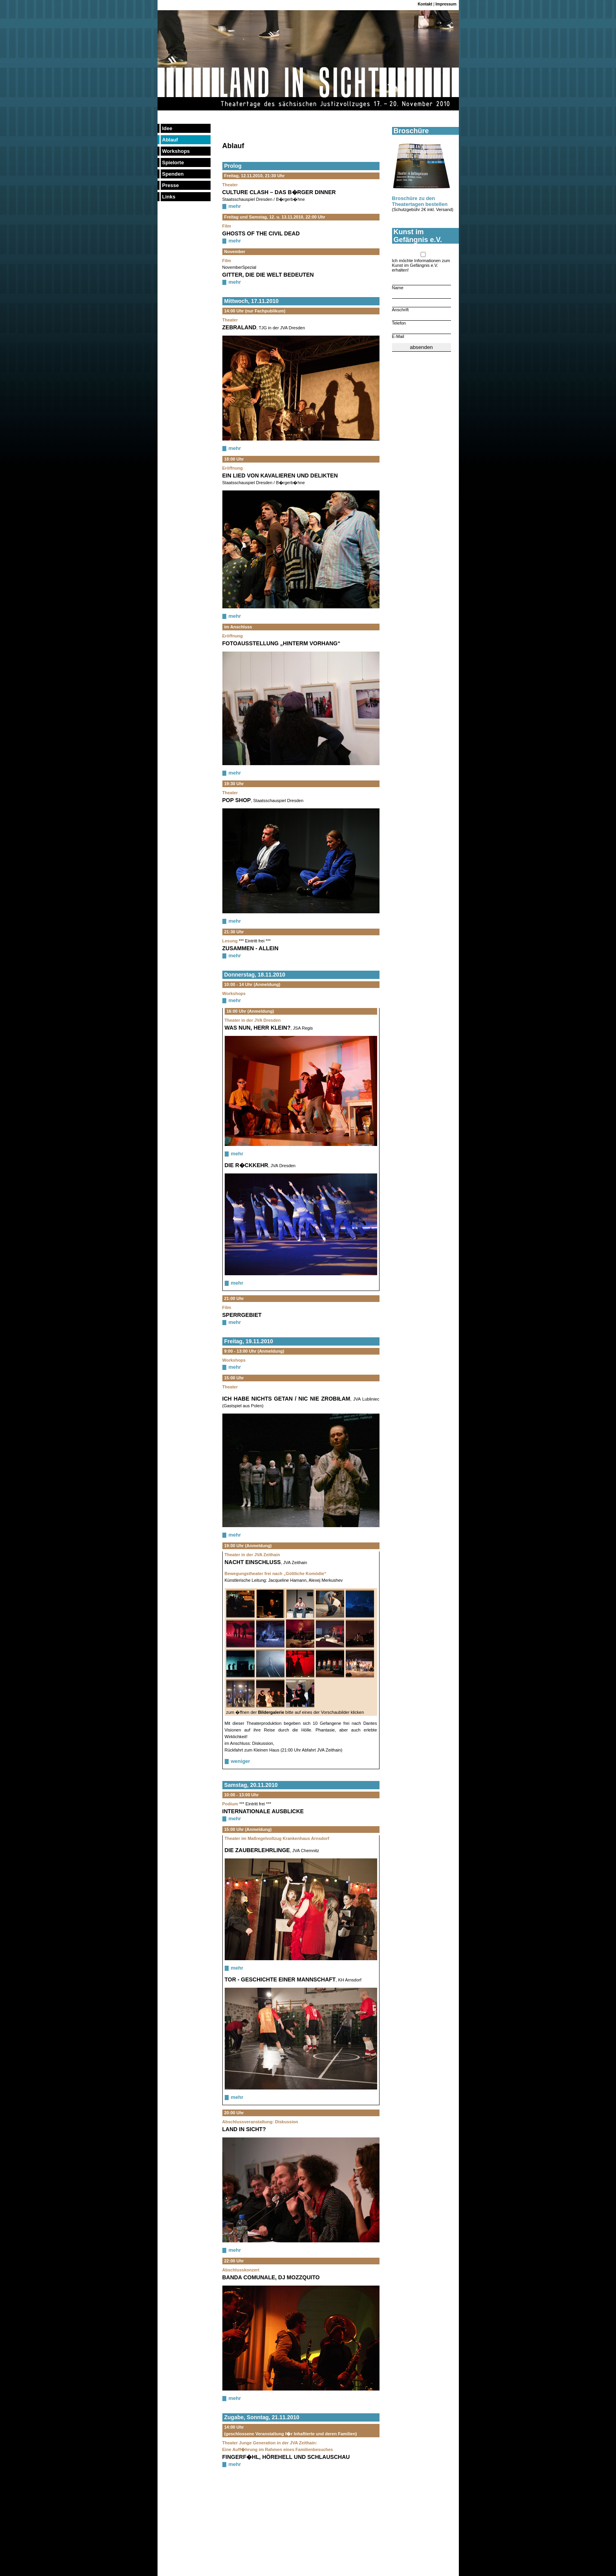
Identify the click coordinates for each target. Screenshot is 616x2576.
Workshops (176, 151)
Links (169, 197)
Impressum (446, 4)
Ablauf (170, 140)
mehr (235, 206)
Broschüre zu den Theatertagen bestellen (420, 201)
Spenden (173, 174)
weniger (240, 1761)
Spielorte (173, 162)
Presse (170, 185)
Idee (167, 128)
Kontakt (425, 4)
